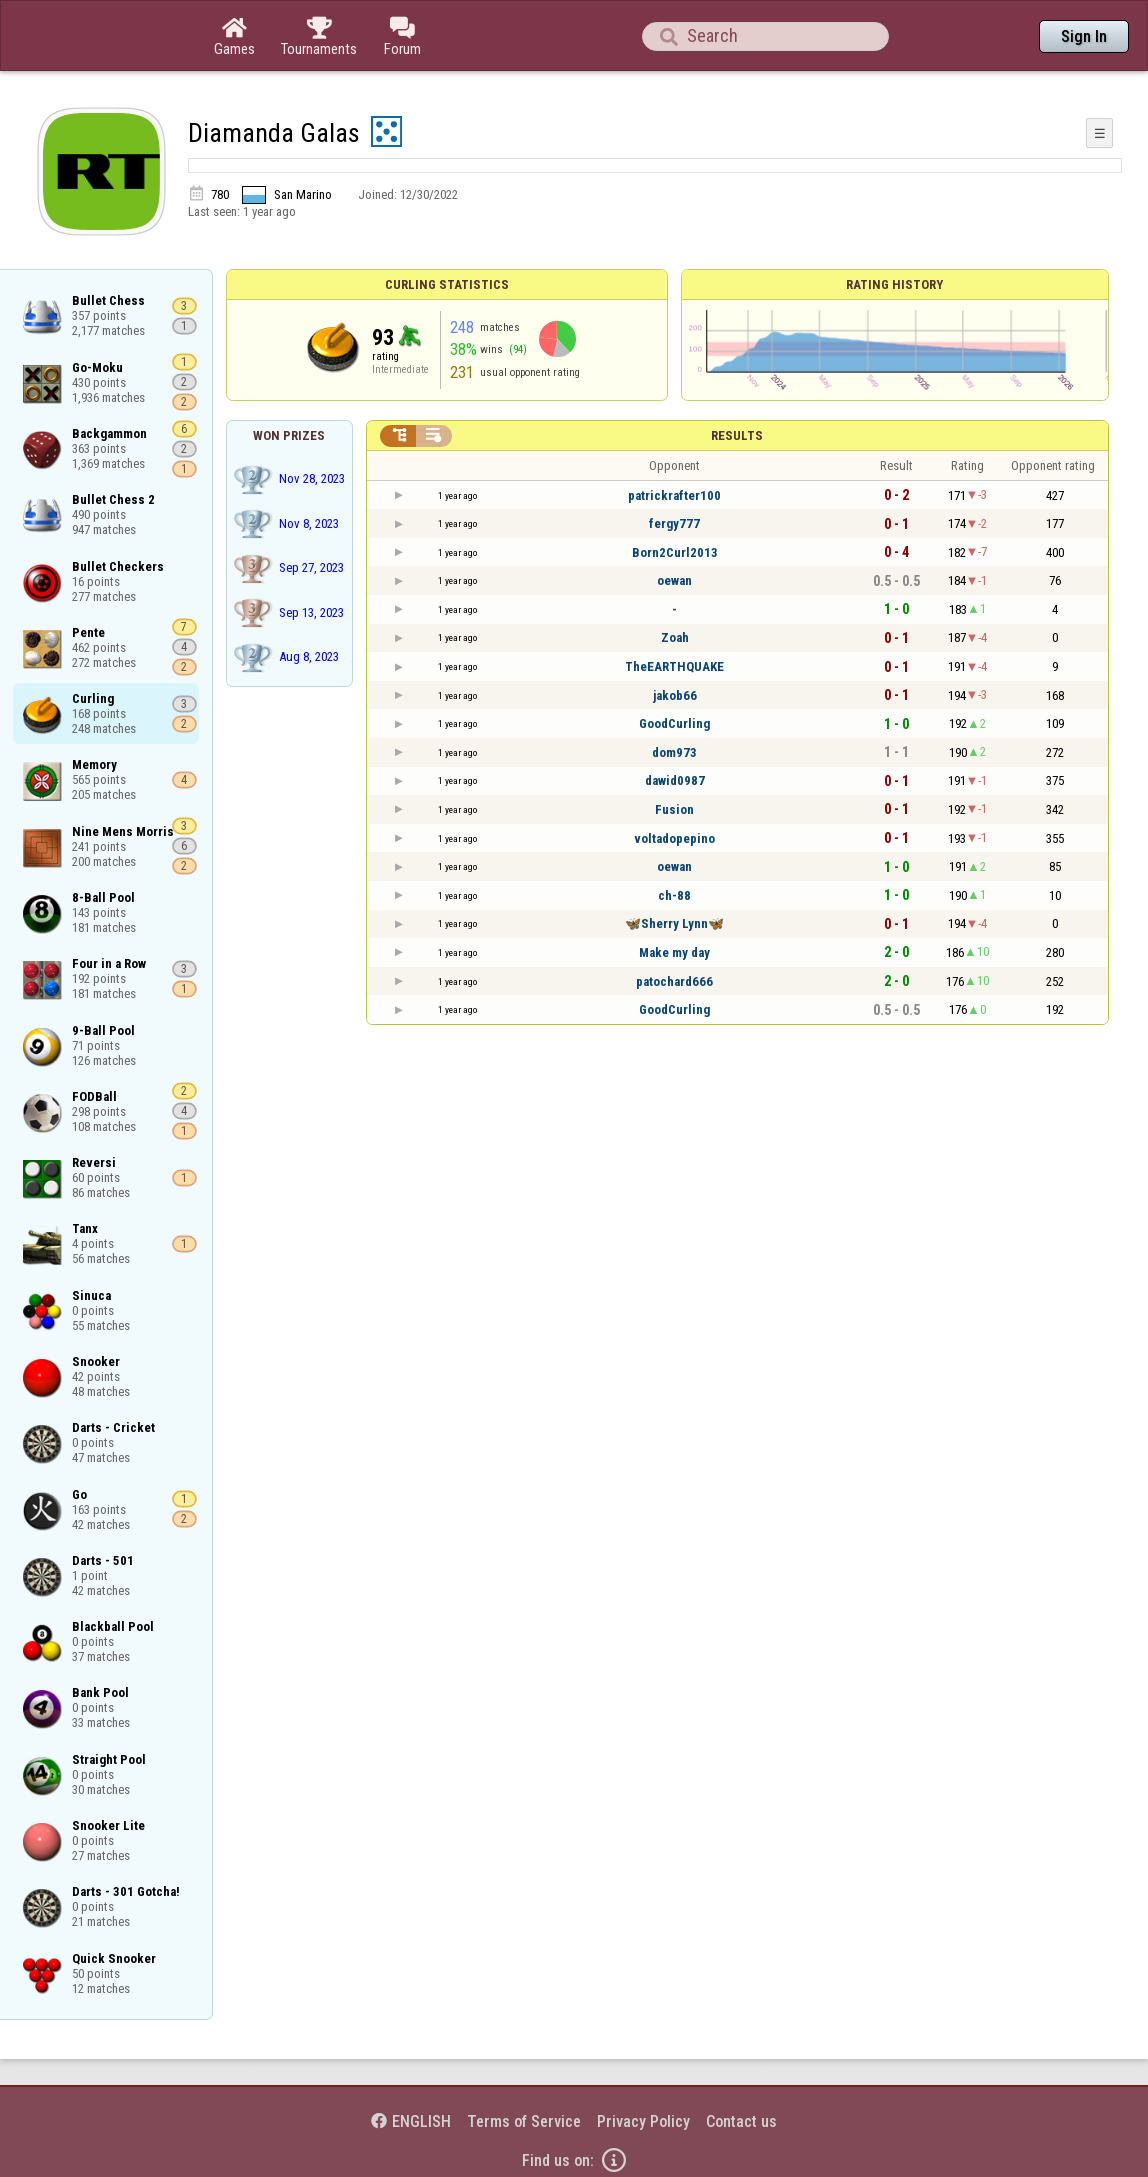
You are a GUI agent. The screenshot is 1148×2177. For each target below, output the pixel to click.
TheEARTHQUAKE (674, 666)
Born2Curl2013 (675, 552)
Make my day (674, 952)
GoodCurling (674, 723)
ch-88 (674, 895)
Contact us (741, 2121)
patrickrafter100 (674, 495)
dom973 (674, 752)
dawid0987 (675, 780)
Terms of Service (524, 2121)
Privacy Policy (643, 2121)
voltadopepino (674, 838)
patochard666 (674, 981)
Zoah (675, 637)
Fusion (674, 809)
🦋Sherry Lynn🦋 (674, 923)
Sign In (1084, 36)
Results (737, 435)
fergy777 (674, 523)
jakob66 (675, 695)
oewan (674, 580)
